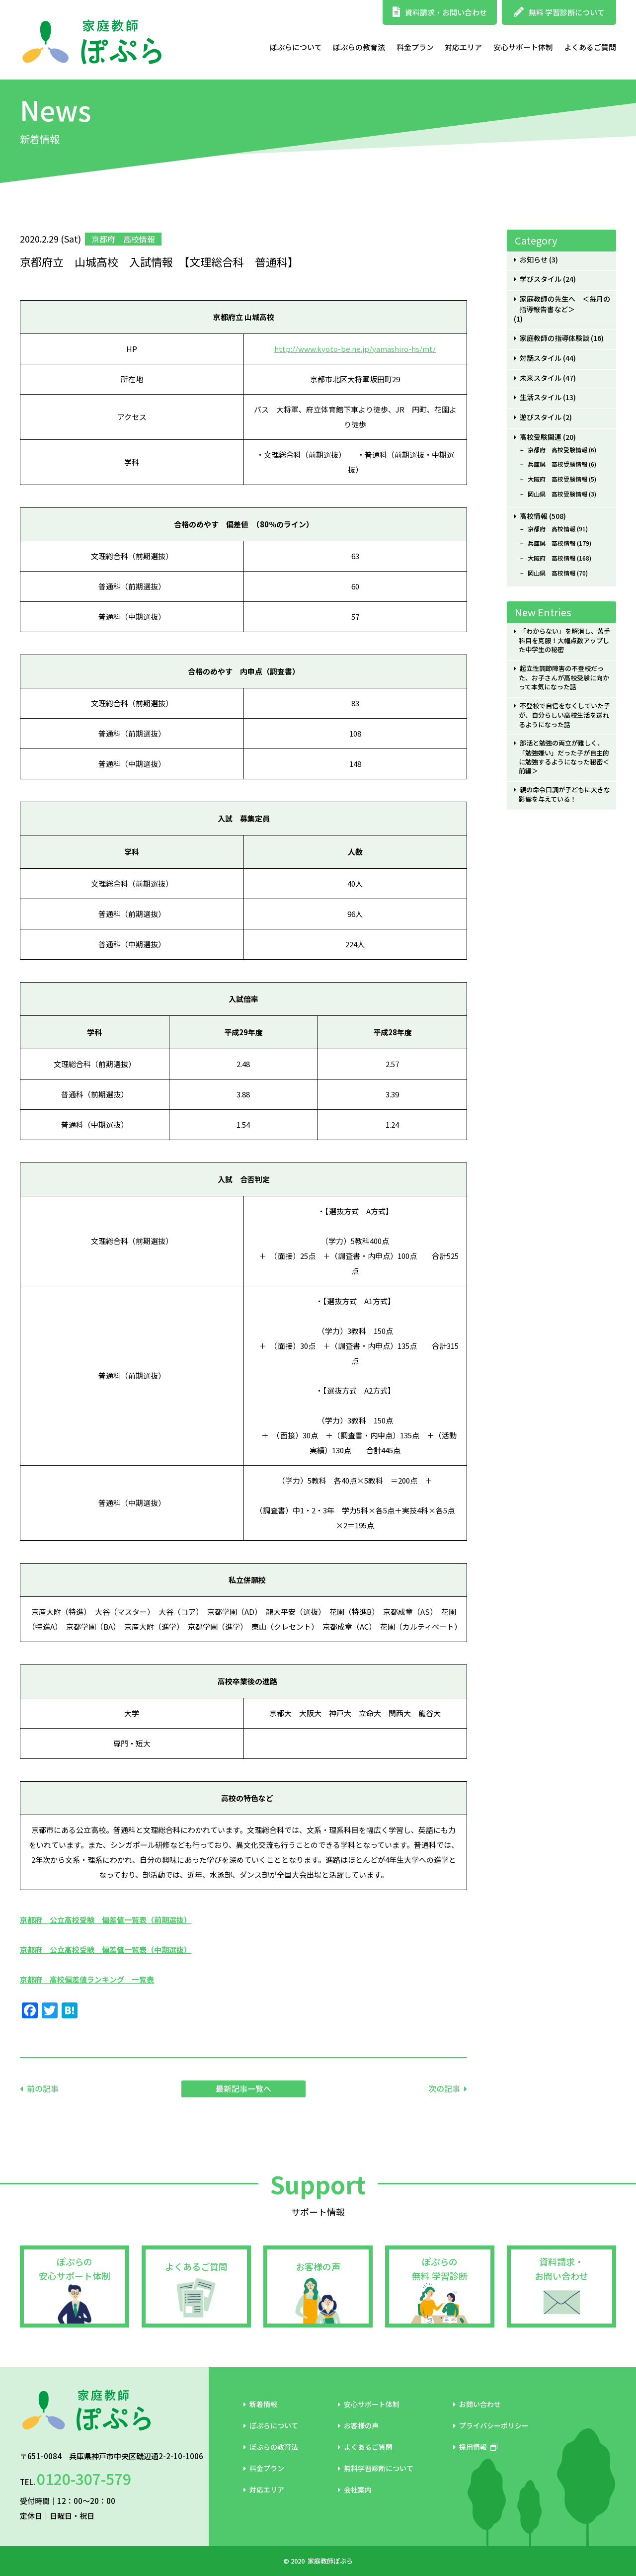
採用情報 (475, 2447)
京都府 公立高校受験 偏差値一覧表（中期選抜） (105, 1949)
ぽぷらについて (296, 47)
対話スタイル (540, 358)
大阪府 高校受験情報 (557, 479)
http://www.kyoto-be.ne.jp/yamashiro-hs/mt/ (355, 348)
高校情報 (534, 516)
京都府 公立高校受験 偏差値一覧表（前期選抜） (105, 1919)
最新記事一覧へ (243, 2088)
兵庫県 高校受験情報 (557, 464)
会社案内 (355, 2489)
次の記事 (444, 2088)
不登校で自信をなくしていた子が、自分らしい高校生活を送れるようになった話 (564, 715)
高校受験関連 (540, 437)
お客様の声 (318, 2266)
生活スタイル (540, 397)
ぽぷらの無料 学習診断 (440, 2268)
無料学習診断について (375, 2468)
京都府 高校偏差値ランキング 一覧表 (87, 1979)
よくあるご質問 (590, 47)
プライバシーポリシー (491, 2425)
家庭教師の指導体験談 (554, 338)
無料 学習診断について (559, 12)
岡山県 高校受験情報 (557, 494)
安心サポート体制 (523, 47)
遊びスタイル (540, 417)
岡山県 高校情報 (551, 573)
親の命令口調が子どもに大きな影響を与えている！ (564, 794)
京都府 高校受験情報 (557, 450)
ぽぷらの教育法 (359, 47)
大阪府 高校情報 (551, 558)
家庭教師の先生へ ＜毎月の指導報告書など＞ (564, 304)
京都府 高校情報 (551, 529)
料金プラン (415, 47)
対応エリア (463, 47)
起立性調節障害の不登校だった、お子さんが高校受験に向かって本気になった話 (564, 677)
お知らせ (534, 259)
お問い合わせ (477, 2404)
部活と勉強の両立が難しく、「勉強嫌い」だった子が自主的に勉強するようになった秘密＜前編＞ (564, 757)
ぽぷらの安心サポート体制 (74, 2268)
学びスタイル (540, 279)
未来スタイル (540, 378)
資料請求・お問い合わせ (440, 12)
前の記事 (43, 2088)
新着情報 (260, 2404)
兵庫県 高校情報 (551, 543)
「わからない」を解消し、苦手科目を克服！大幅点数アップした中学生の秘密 (564, 640)
